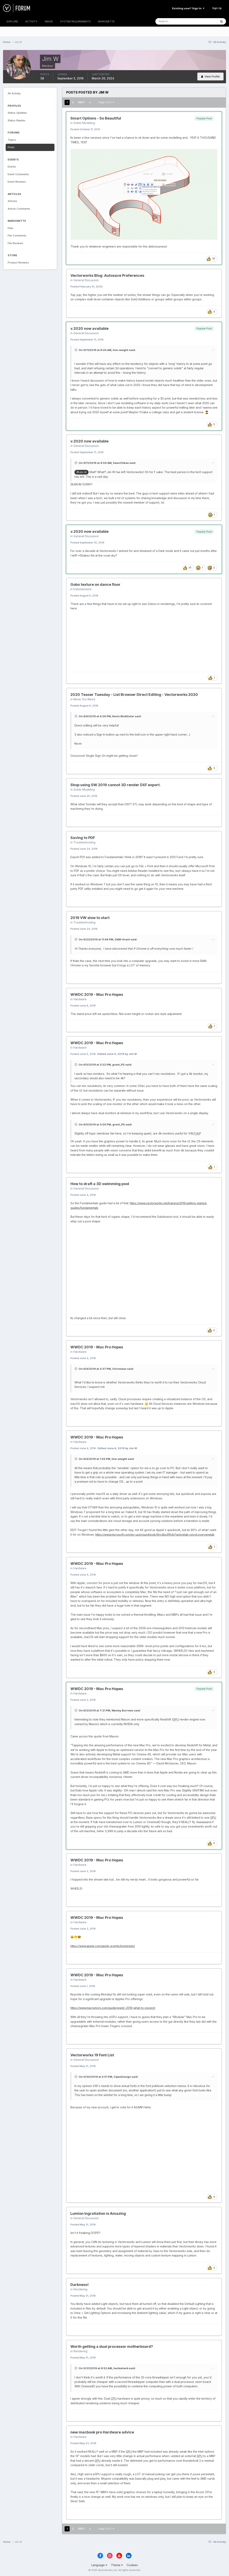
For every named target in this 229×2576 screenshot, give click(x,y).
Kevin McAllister (123, 716)
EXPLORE (12, 21)
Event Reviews (17, 181)
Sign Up (217, 8)
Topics (12, 139)
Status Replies (16, 120)
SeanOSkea (121, 462)
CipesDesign (122, 2076)
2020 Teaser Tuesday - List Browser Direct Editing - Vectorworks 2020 (134, 694)
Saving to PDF (82, 838)
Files (10, 228)
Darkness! (79, 2284)
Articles (12, 201)
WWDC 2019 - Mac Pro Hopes (96, 994)
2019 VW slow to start (90, 918)
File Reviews (15, 243)
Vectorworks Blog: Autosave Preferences (107, 275)
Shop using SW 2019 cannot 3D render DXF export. (115, 785)
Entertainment (82, 589)
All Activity (14, 93)
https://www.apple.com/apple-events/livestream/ (102, 1946)
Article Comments (19, 208)
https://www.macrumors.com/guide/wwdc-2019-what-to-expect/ (112, 2008)
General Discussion (86, 280)
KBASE (49, 21)
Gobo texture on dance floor (95, 584)
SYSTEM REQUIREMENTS (75, 21)
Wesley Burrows (122, 1710)
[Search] (173, 21)
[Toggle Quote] (76, 350)
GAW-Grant (122, 939)
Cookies (132, 2565)
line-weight (120, 350)
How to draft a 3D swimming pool (99, 1184)
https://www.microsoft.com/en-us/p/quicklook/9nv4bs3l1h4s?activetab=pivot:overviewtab (154, 1534)
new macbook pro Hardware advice (102, 2432)
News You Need (84, 699)
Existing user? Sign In (188, 8)
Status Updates (17, 112)
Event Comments (18, 174)
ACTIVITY (31, 21)
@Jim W (81, 472)
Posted (85, 129)
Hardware (80, 999)
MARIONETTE (106, 21)
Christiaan (119, 1368)
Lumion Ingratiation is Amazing (98, 2213)
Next (81, 102)
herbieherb (120, 2368)
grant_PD (118, 1064)
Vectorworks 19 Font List (92, 2055)
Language (99, 2565)
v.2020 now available (89, 328)
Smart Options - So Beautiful (95, 118)
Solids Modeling (84, 123)
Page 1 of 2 (106, 102)
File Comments (17, 235)
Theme (117, 2565)
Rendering (80, 2289)
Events (12, 166)
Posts (11, 147)
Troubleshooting (84, 842)
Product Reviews (18, 262)
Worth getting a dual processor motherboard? (111, 2346)
